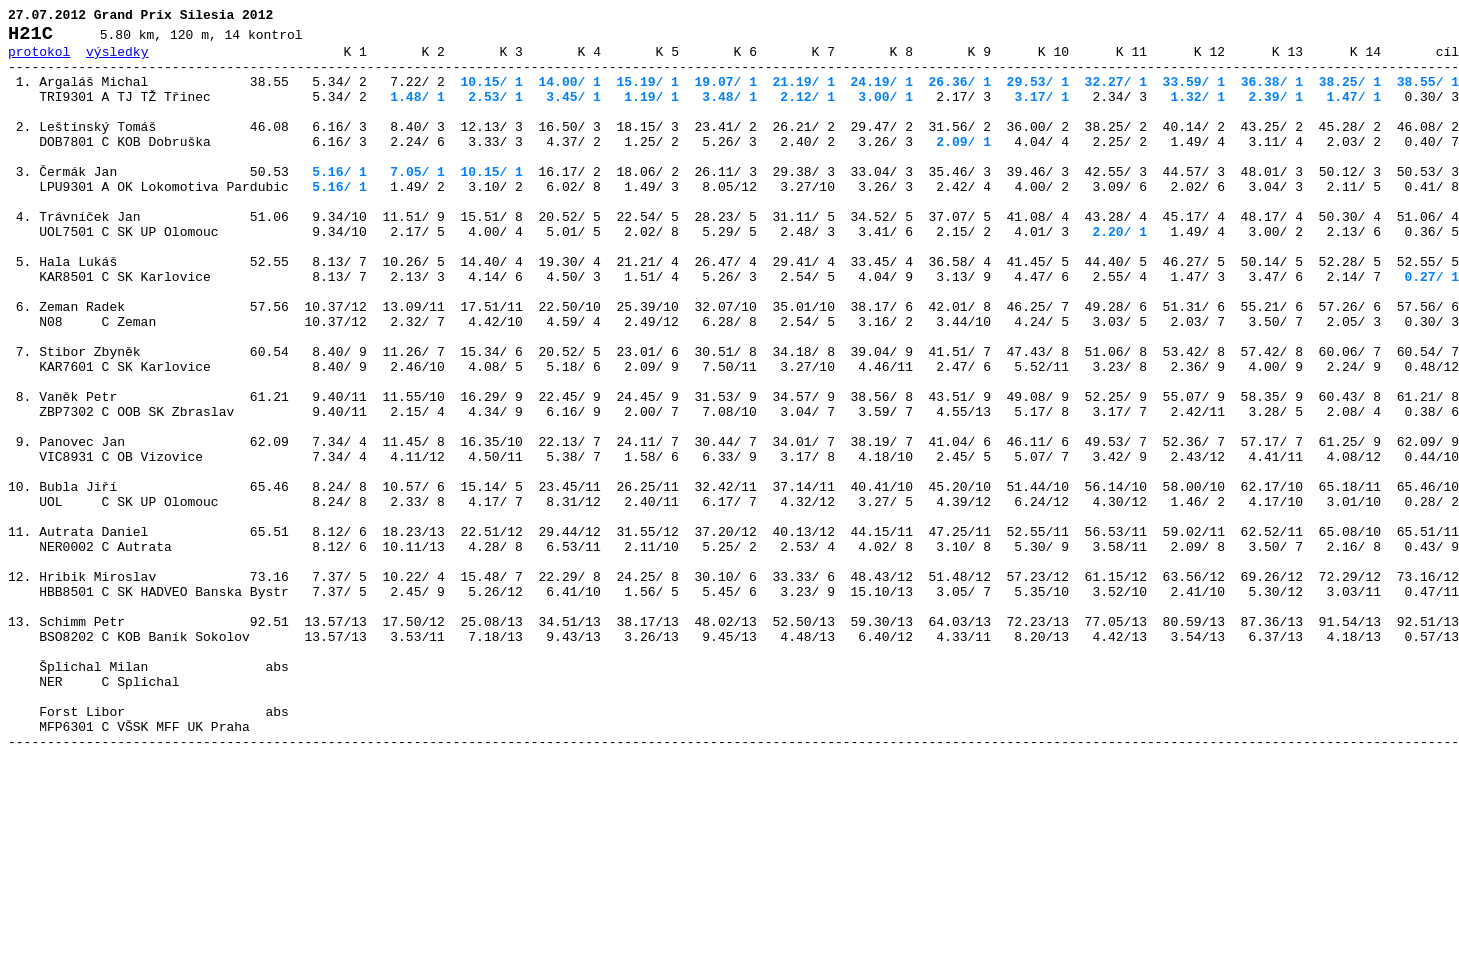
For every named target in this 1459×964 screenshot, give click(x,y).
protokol (39, 60)
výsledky (117, 60)
